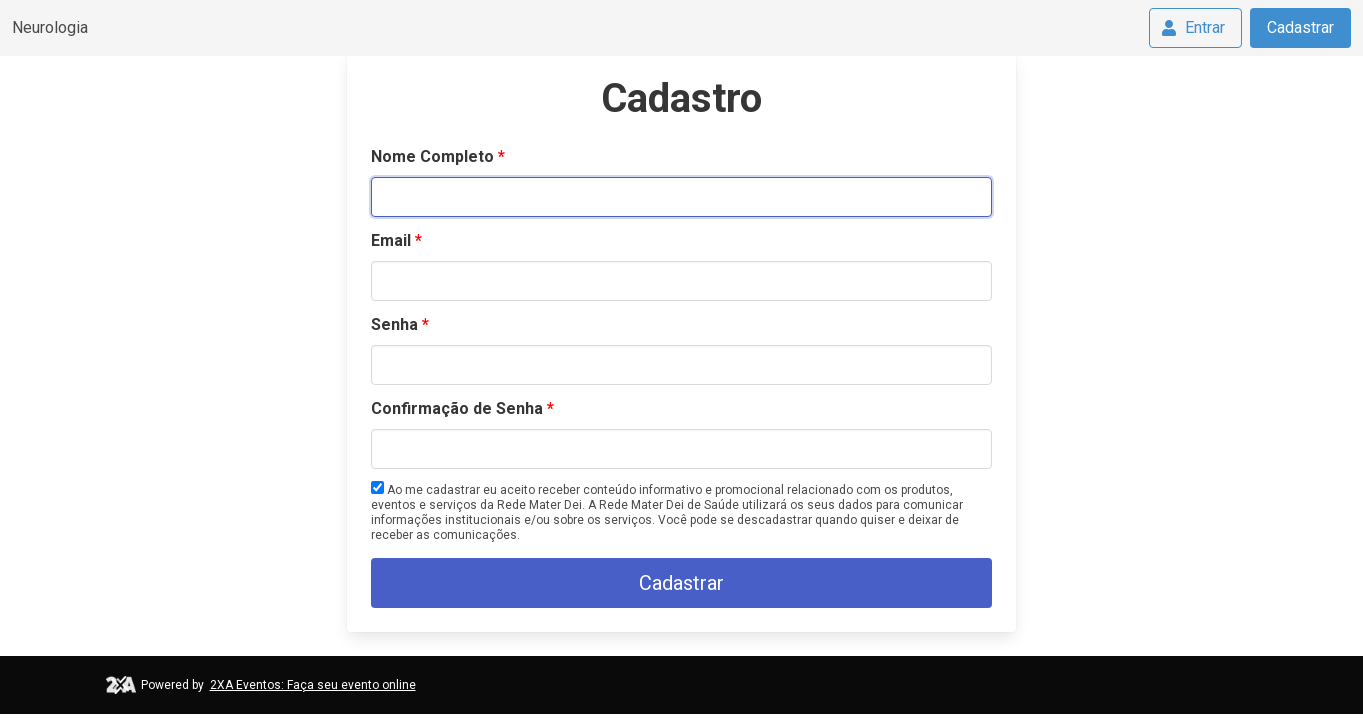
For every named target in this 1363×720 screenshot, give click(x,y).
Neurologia (50, 27)
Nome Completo (432, 156)
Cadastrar (1300, 27)
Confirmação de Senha (457, 408)
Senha (394, 324)
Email (391, 240)
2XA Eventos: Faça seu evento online (313, 685)
